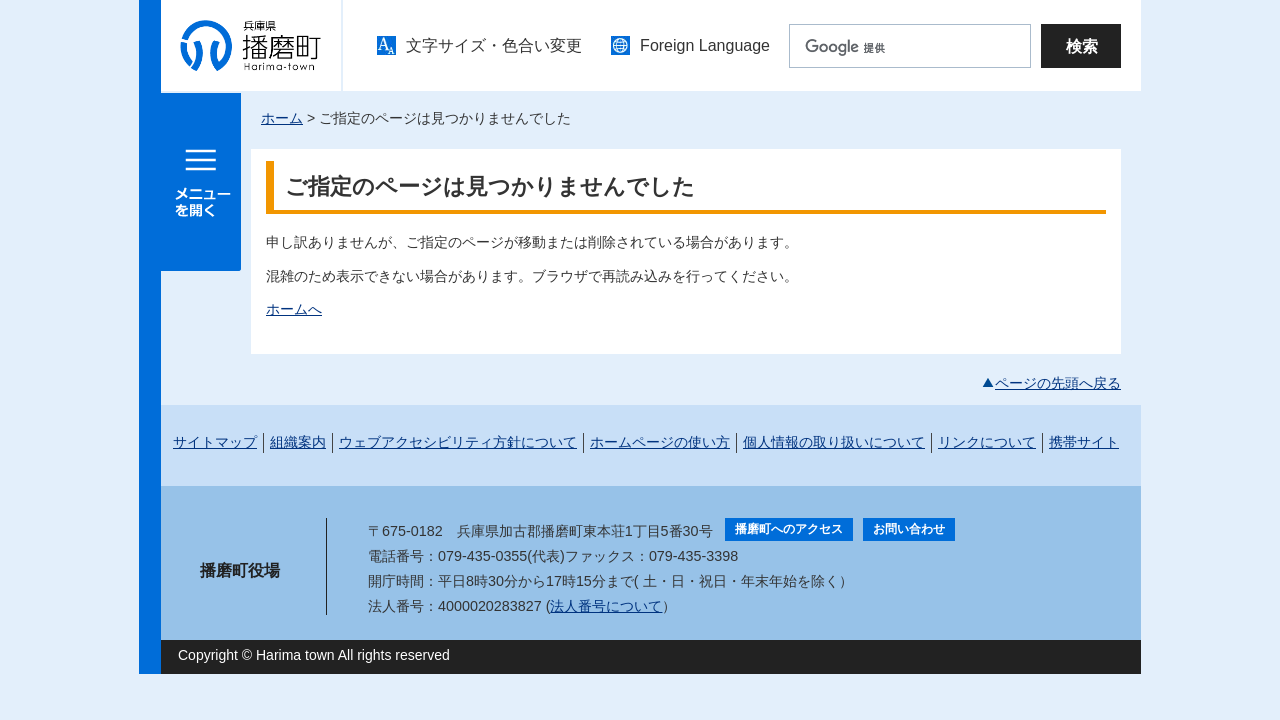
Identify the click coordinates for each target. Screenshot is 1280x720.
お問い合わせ (909, 529)
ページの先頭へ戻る (1058, 383)
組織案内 (298, 442)
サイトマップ (215, 442)
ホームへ (294, 309)
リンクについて (987, 442)
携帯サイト (1084, 442)
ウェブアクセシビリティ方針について (458, 442)
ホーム (282, 118)
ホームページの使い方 (660, 442)
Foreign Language (705, 45)
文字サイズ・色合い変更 (494, 45)
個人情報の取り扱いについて (834, 442)
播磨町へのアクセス (789, 529)
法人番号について (606, 606)
